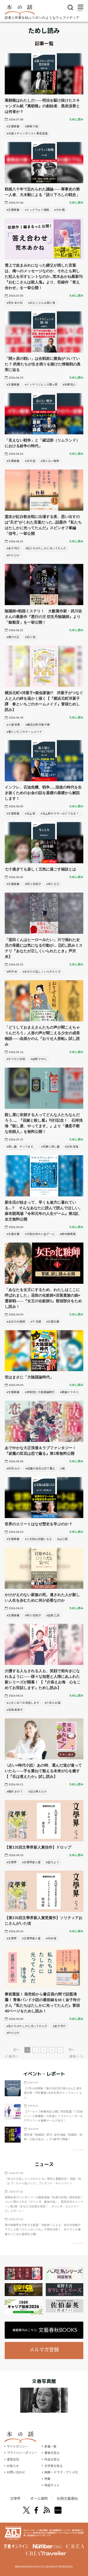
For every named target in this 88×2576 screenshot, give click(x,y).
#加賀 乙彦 (53, 1615)
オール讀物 (39, 2498)
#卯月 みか (13, 1468)
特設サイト (52, 2485)
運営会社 (13, 2459)
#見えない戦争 (50, 461)
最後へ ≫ (76, 2056)
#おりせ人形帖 (16, 1059)
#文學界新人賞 (31, 1862)
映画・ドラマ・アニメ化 (61, 2472)
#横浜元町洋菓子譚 (37, 724)
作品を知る (52, 2459)
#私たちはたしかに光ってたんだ (45, 548)
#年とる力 (52, 884)
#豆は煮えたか (37, 1791)
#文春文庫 (13, 1234)
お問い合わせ (16, 2472)
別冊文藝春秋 (67, 2498)
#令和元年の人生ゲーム (40, 1234)
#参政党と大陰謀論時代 (40, 1392)
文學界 (15, 2498)
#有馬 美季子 (15, 1710)
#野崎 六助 (31, 126)
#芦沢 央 (12, 971)
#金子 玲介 (13, 548)
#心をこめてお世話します (23, 1703)
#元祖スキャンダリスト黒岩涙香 (27, 133)
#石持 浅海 (71, 1146)
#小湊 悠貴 (13, 724)
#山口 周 (62, 1539)
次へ (71, 2050)
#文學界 (12, 1862)
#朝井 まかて (15, 1791)
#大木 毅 (59, 210)
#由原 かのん (39, 1059)
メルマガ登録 (44, 2349)
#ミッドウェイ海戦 (37, 210)
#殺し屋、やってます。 (21, 1146)
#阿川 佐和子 (33, 884)
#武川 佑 (30, 637)
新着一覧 (50, 2446)
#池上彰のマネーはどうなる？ (60, 813)
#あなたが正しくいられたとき (42, 971)
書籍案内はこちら (44, 2330)
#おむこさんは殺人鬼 (41, 303)
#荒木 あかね (15, 303)
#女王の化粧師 (16, 1321)
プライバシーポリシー (22, 2453)
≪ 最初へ (12, 2056)
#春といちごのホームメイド (24, 731)
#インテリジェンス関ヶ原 (41, 384)
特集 (47, 2479)
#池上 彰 (30, 813)
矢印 (77, 2149)
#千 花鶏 (36, 1321)
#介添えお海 (52, 1703)
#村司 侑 (51, 1938)
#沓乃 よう (52, 1862)
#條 (62, 1468)
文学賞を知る (53, 2466)
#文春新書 (13, 126)
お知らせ (13, 2466)
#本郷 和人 (69, 384)
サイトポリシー (17, 2446)
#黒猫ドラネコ (69, 1392)
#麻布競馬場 (68, 1234)
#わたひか (13, 555)
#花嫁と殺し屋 (50, 1146)
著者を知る (52, 2453)
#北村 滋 (30, 461)
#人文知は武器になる (38, 1539)
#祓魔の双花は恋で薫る (40, 1468)
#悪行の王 (13, 637)
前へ (16, 2050)
